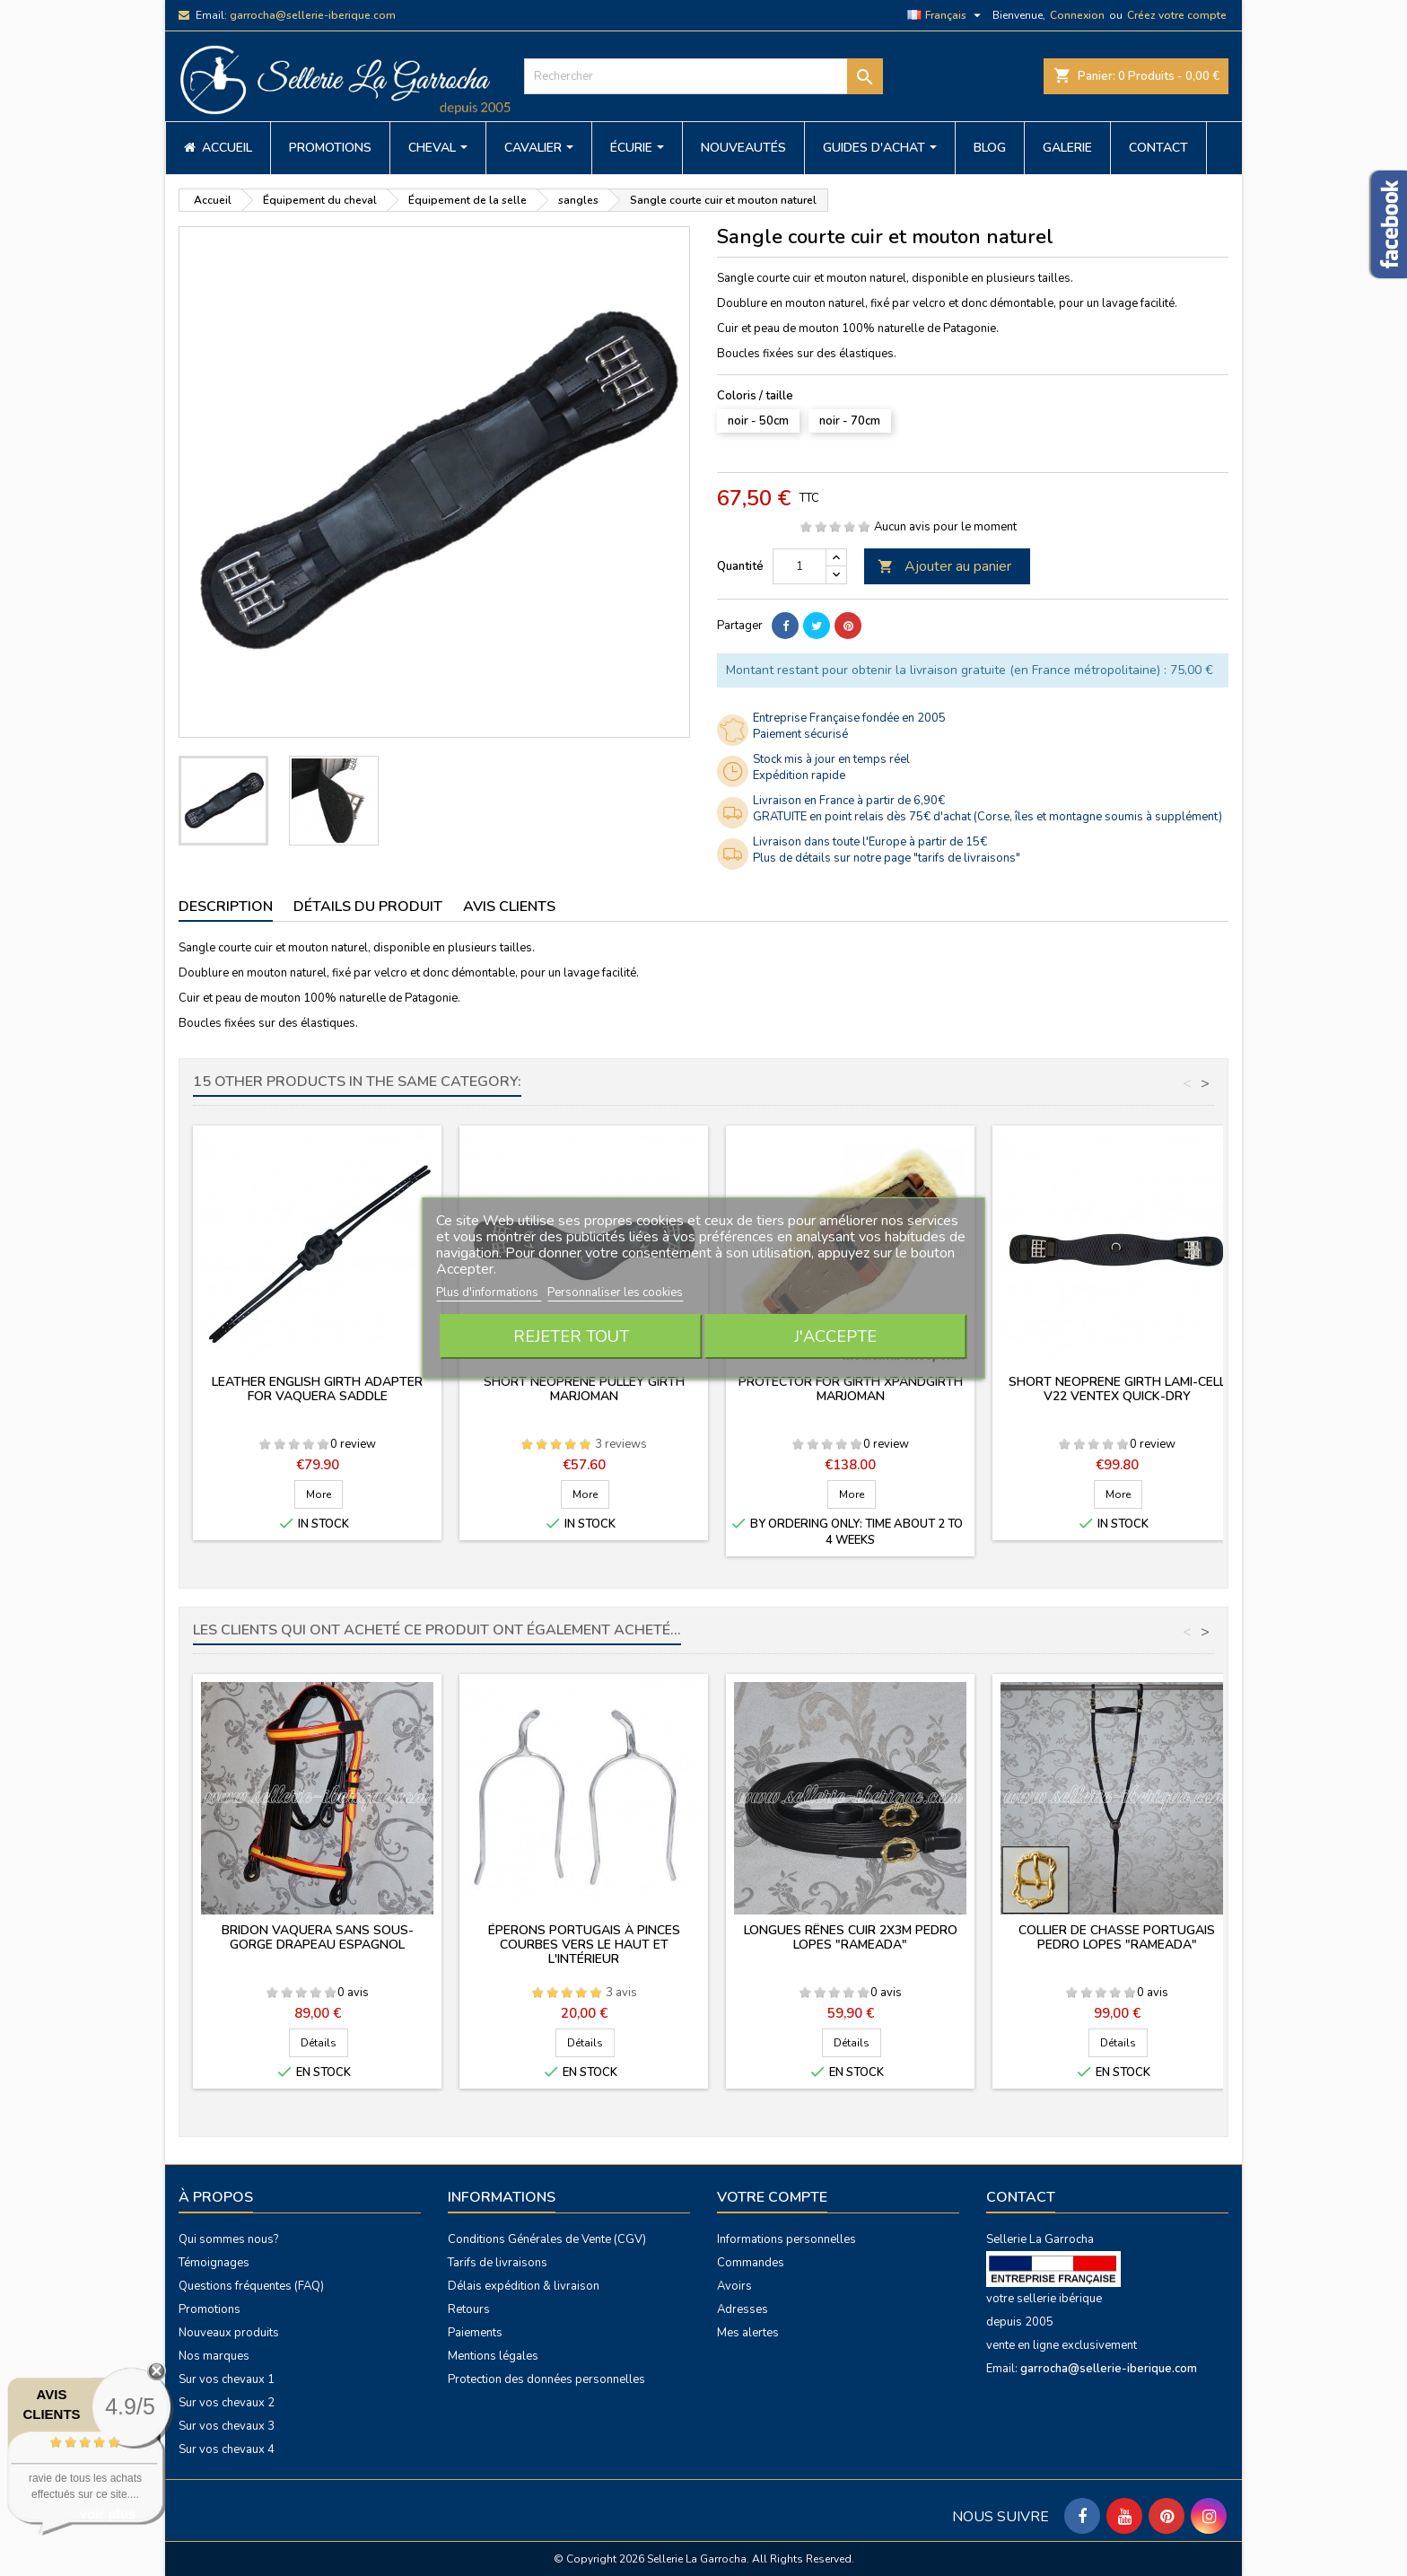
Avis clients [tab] (509, 906)
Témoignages (214, 2263)
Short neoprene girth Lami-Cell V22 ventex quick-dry (1117, 1389)
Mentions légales (493, 2356)
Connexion (1077, 15)
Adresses (742, 2309)
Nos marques (214, 2356)
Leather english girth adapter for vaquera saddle (317, 1389)
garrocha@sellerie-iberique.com (313, 15)
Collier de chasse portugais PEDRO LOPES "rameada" (1116, 1937)
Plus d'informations (488, 1292)
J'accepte (835, 1336)
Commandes (750, 2263)
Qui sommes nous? (228, 2239)
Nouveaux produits (229, 2333)
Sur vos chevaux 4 (227, 2449)
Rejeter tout (571, 1336)
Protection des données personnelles (546, 2379)
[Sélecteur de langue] (946, 15)
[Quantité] (799, 566)
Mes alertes (748, 2333)
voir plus (108, 2513)
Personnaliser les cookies (615, 1292)
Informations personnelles (786, 2239)
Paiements (475, 2333)
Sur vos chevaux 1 (227, 2379)
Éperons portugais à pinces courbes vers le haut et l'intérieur (584, 1944)
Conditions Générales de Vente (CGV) (547, 2239)
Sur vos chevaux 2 (227, 2403)
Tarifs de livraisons (497, 2263)
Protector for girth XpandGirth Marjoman (850, 1389)
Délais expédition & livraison (523, 2286)
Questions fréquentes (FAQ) (251, 2286)
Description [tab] (226, 906)
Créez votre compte (1177, 15)
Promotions (209, 2309)
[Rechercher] (703, 76)
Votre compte (772, 2197)
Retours (469, 2309)
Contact (1020, 2197)
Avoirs (734, 2286)
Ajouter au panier (944, 566)
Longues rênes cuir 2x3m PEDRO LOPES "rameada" (850, 1937)
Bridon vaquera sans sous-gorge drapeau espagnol (318, 1937)
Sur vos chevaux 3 (227, 2426)
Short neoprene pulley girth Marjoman (584, 1389)
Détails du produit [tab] (367, 906)
